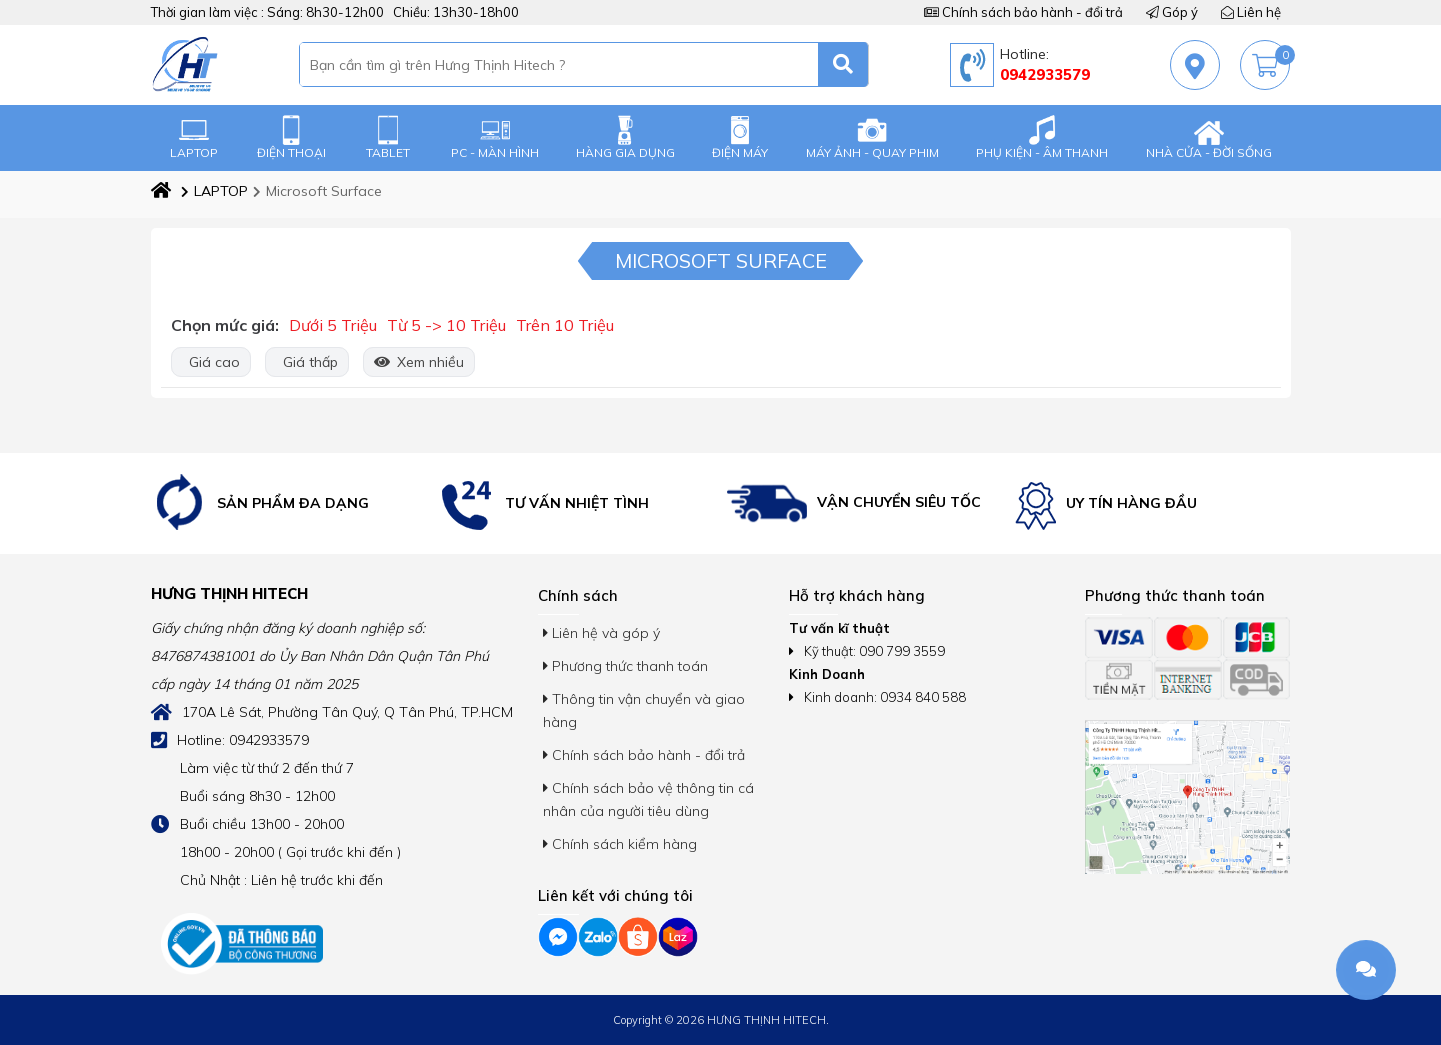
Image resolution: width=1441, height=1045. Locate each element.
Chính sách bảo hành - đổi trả (1023, 12)
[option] (290, 503)
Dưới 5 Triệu (333, 325)
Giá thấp (307, 362)
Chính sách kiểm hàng (620, 844)
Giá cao (211, 362)
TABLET (388, 137)
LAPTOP (194, 137)
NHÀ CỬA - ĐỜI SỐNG (1209, 137)
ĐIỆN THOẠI (291, 137)
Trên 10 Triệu (565, 325)
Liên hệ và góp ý (601, 633)
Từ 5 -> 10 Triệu (446, 325)
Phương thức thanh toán (625, 666)
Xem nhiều (419, 362)
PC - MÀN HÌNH (495, 137)
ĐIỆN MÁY (740, 137)
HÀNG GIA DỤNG (625, 137)
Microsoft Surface (317, 191)
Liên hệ (1251, 12)
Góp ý (1172, 12)
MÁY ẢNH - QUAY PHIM (872, 137)
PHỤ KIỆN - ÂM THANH (1042, 137)
